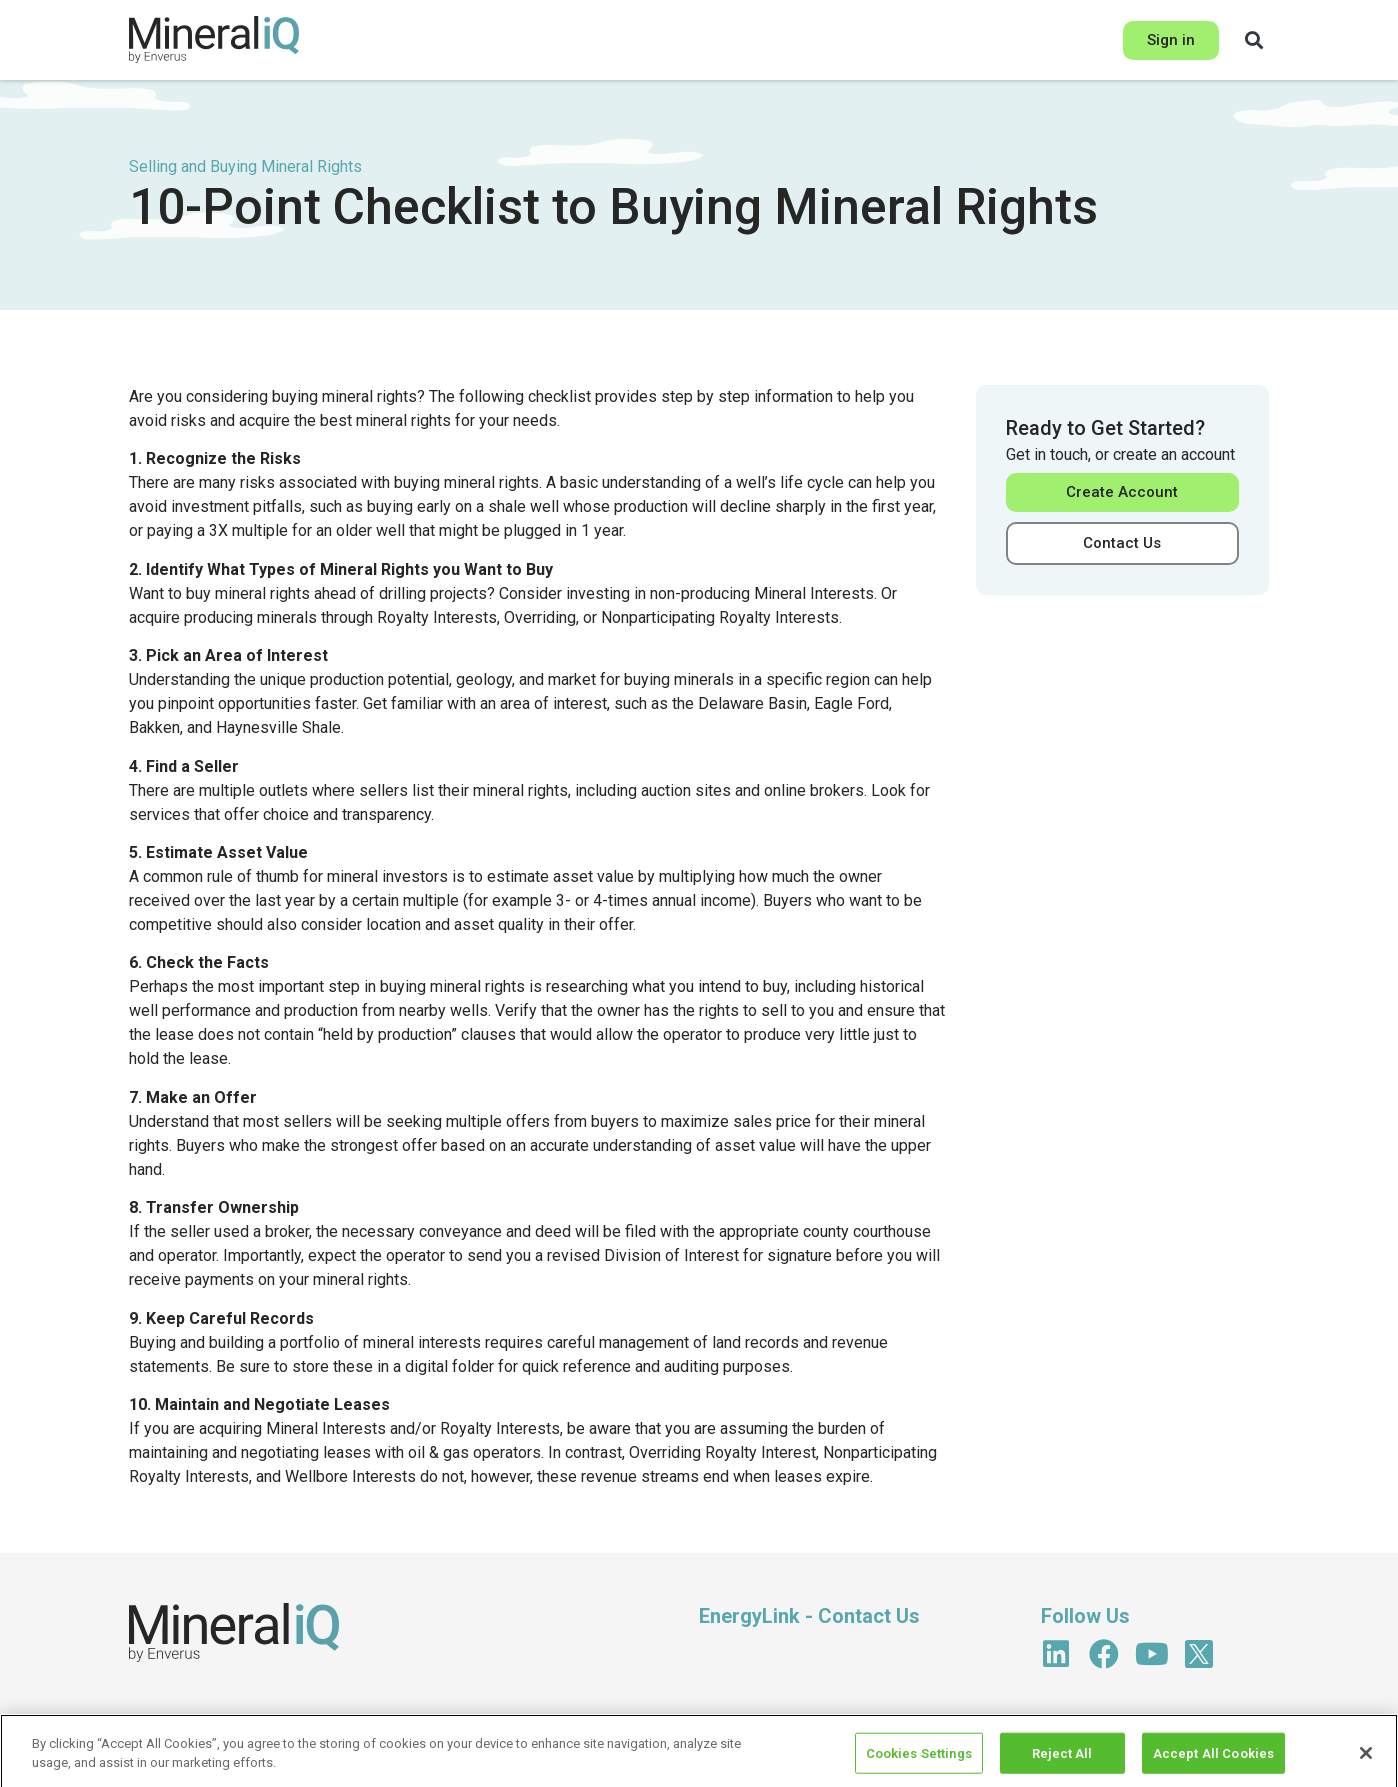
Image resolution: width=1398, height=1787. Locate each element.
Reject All (1062, 1763)
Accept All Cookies (1213, 1763)
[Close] (1366, 1764)
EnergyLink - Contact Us (809, 1616)
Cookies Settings (919, 1763)
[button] (1254, 40)
